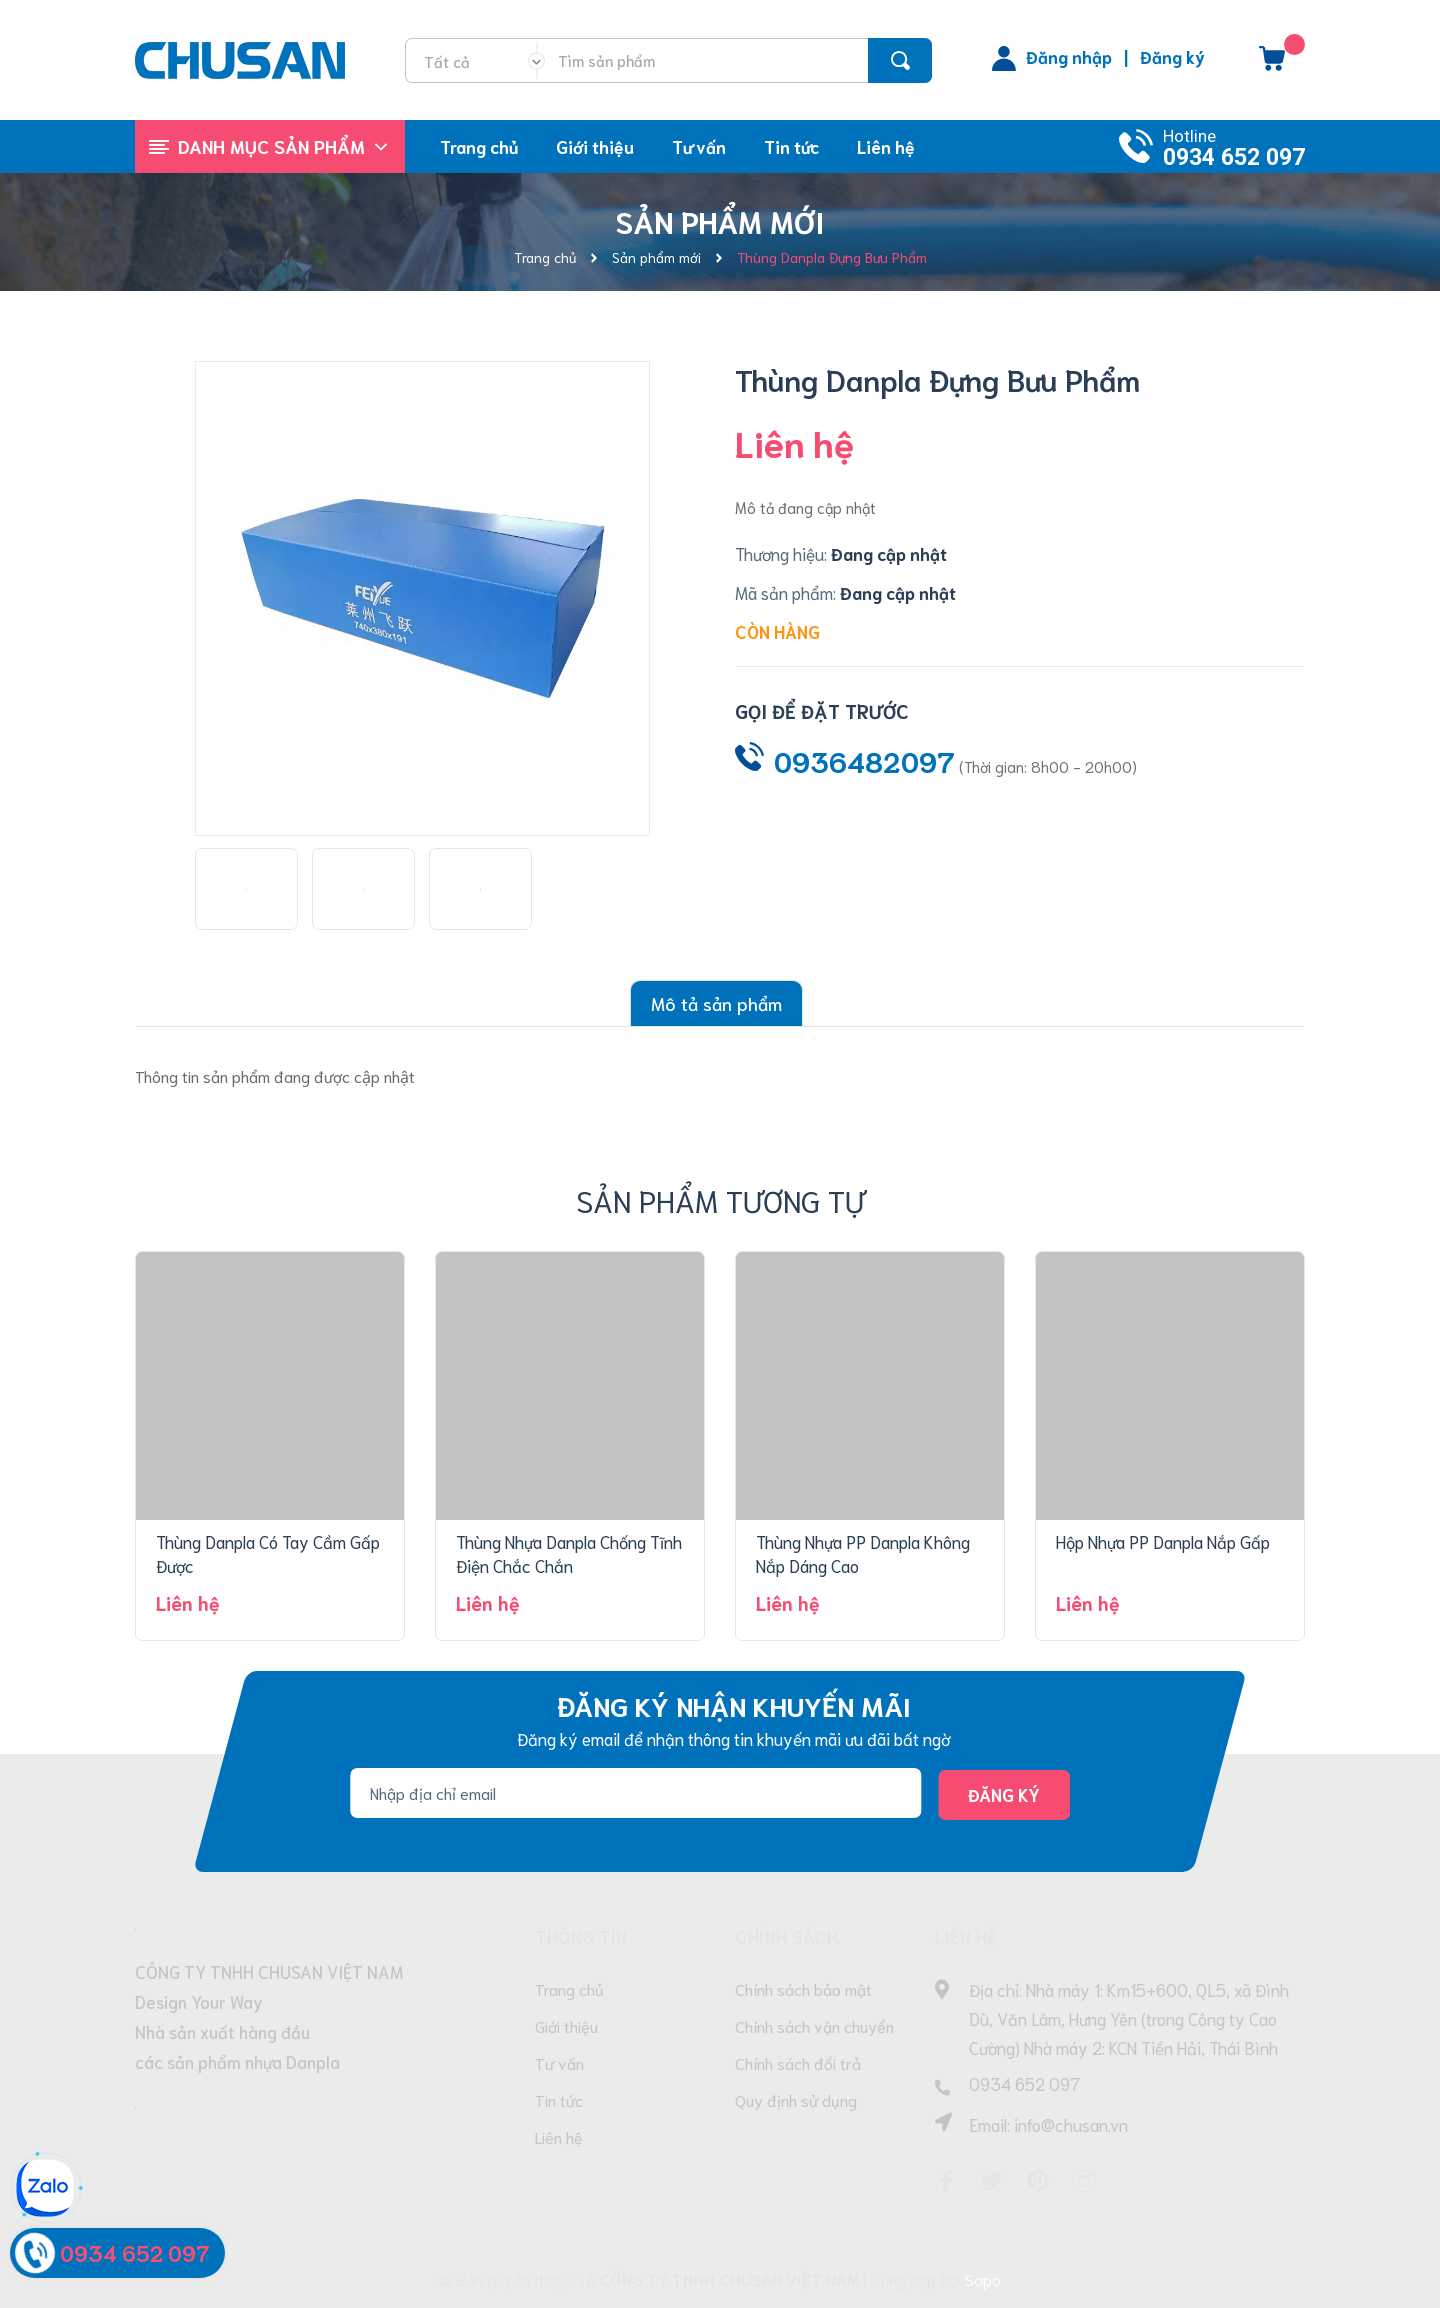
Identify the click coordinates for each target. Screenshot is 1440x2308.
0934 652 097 (1234, 157)
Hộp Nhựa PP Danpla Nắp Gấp (1163, 1541)
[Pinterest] (1038, 2181)
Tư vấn (559, 2062)
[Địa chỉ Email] (635, 1793)
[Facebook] (946, 2181)
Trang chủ (569, 1988)
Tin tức (559, 2099)
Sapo (983, 2278)
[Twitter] (992, 2181)
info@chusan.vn (1071, 2124)
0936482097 (864, 760)
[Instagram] (1084, 2181)
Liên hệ (559, 2136)
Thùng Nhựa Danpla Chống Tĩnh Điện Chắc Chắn (569, 1553)
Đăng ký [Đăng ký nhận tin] (1004, 1794)
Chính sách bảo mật (803, 1988)
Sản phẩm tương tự (720, 1199)
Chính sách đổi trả (798, 2062)
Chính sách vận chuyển (814, 2025)
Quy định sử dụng (796, 2099)
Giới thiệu (566, 2025)
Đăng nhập (1069, 56)
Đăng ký (1172, 56)
